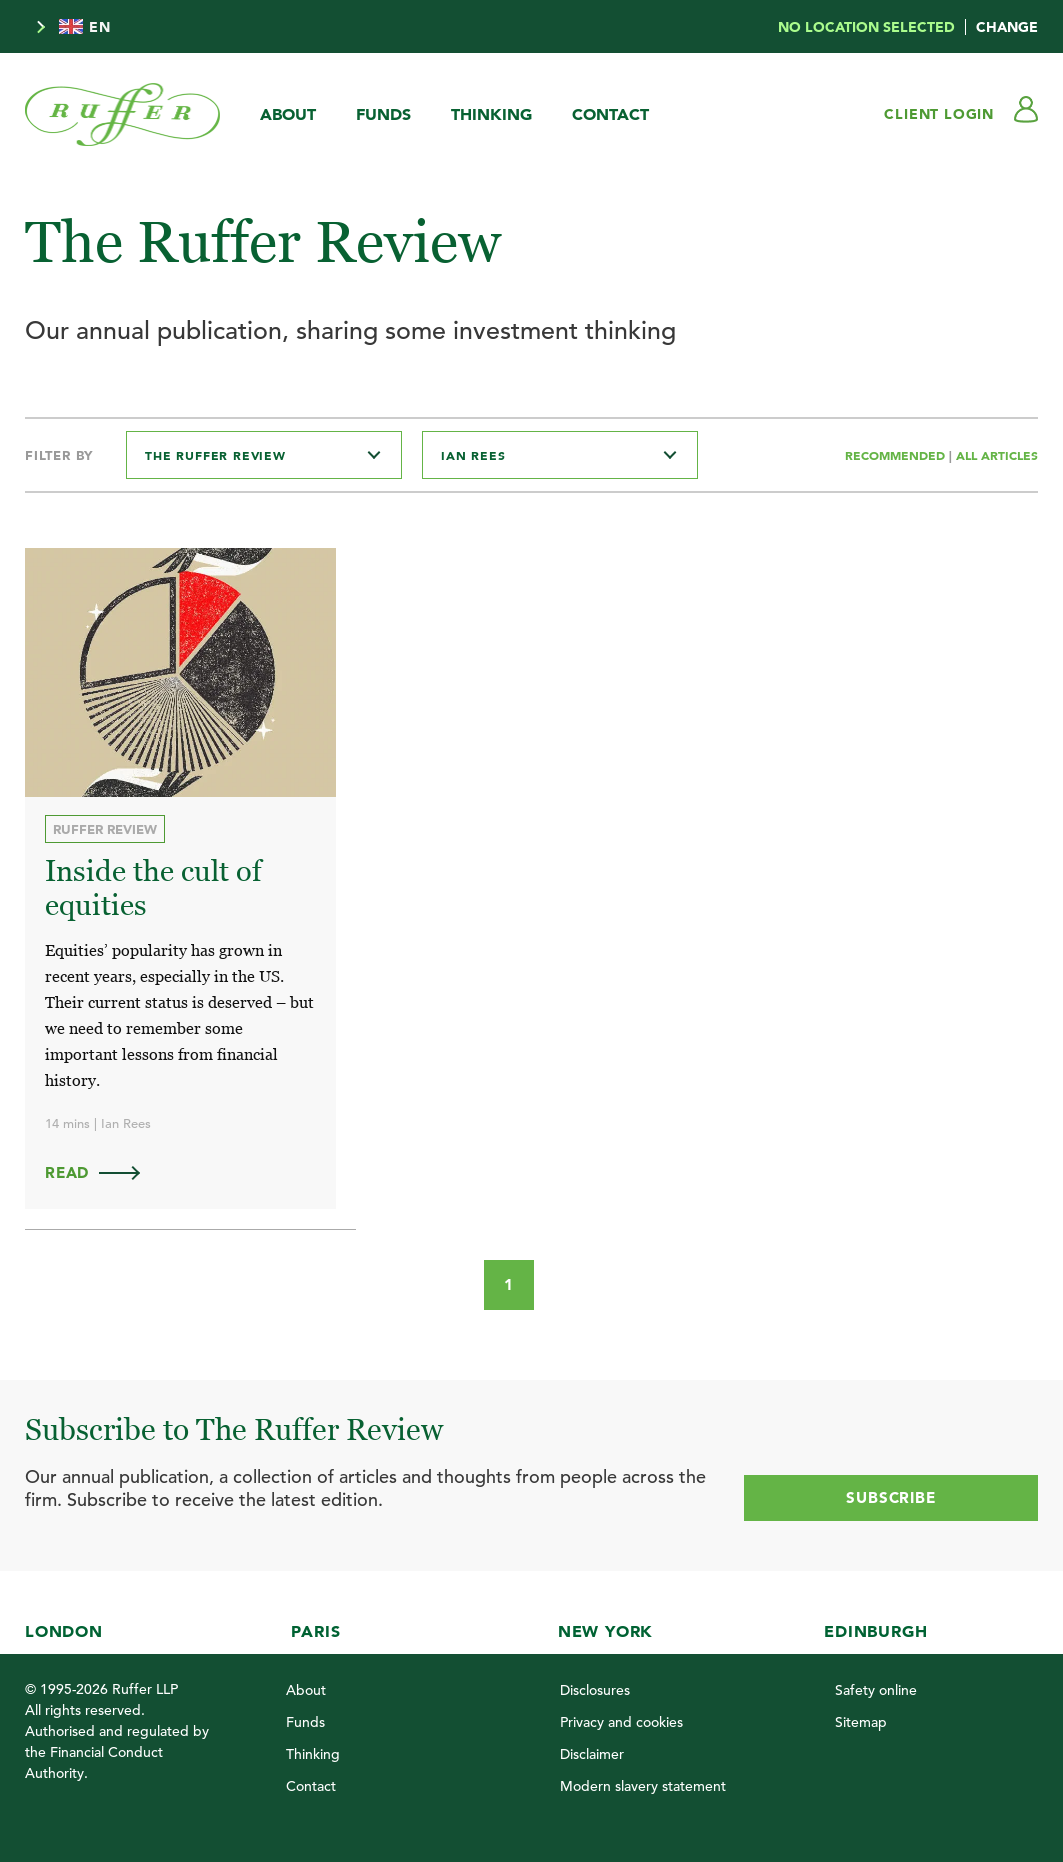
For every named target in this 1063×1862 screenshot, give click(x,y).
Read (102, 1172)
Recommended (897, 455)
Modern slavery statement (643, 1786)
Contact (610, 114)
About (288, 114)
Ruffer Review (105, 829)
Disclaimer (592, 1754)
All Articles (997, 455)
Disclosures (595, 1690)
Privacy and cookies (621, 1722)
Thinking (491, 114)
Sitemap (861, 1722)
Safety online (876, 1690)
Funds (383, 114)
